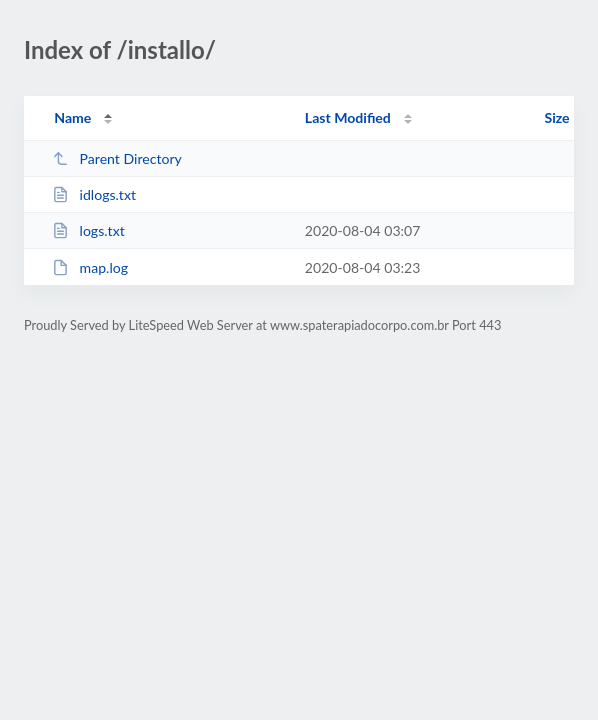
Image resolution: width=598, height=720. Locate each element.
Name (72, 117)
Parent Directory (117, 158)
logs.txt (88, 230)
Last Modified (348, 117)
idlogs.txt (94, 194)
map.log (90, 267)
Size (557, 117)
